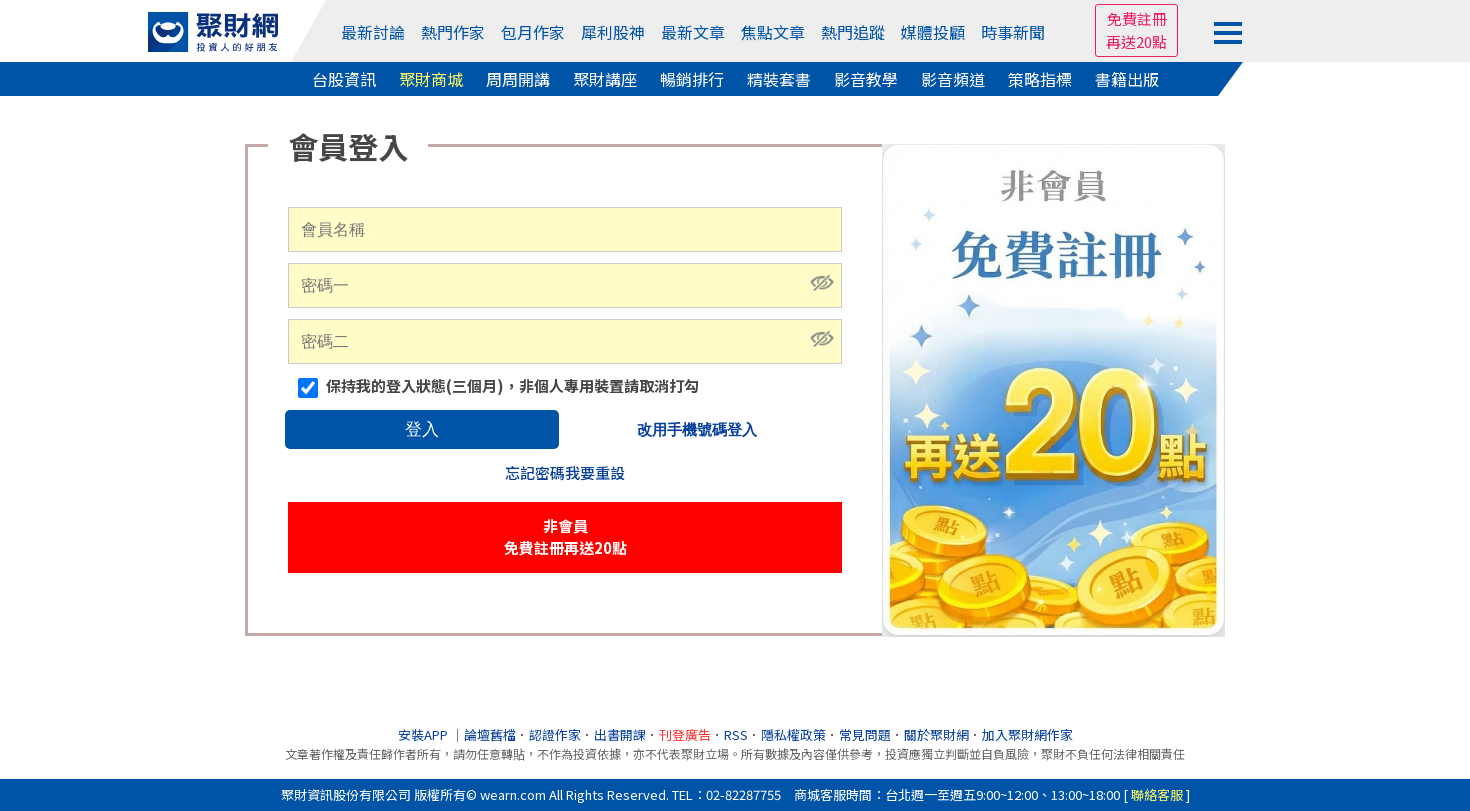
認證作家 (555, 734)
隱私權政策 (793, 734)
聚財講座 (605, 79)
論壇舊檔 (490, 734)
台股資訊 (344, 79)
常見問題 (865, 734)
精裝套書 (779, 79)
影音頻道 (953, 79)
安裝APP (424, 734)
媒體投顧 (933, 32)
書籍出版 (1127, 79)
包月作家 (533, 32)
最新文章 (693, 32)
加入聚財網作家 (1027, 734)
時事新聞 (1013, 32)
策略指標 (1040, 79)
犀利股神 (613, 32)
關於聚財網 (936, 734)
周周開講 (518, 79)
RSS (736, 734)
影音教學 (866, 79)
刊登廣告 (685, 734)
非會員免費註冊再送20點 (565, 537)
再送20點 (1136, 41)
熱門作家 (453, 32)
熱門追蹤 (853, 32)
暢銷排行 (692, 79)
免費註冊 (1137, 18)
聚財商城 (431, 79)
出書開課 (620, 734)
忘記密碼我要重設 (565, 472)
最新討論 (373, 32)
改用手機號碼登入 (697, 429)
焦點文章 (773, 32)
